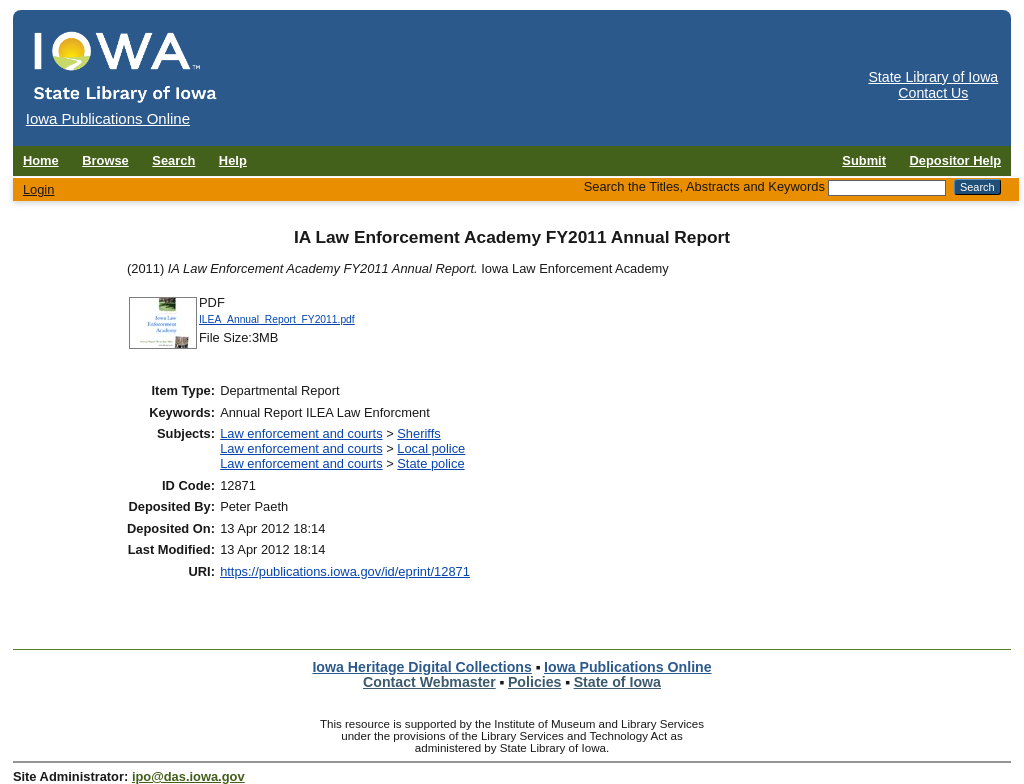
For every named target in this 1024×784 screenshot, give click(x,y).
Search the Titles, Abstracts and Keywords (704, 186)
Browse (105, 160)
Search (173, 160)
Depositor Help (956, 160)
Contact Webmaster (429, 682)
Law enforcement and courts (301, 433)
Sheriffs (418, 433)
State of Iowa (617, 682)
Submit (864, 160)
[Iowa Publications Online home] (126, 66)
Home (41, 160)
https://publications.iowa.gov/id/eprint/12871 (345, 571)
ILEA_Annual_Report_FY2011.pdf (277, 319)
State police (430, 463)
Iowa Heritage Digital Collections (421, 667)
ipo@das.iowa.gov (188, 776)
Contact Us (933, 93)
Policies (535, 682)
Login (39, 189)
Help (233, 160)
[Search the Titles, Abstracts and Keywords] (887, 188)
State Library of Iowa (933, 77)
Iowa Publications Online (628, 667)
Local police (431, 448)
